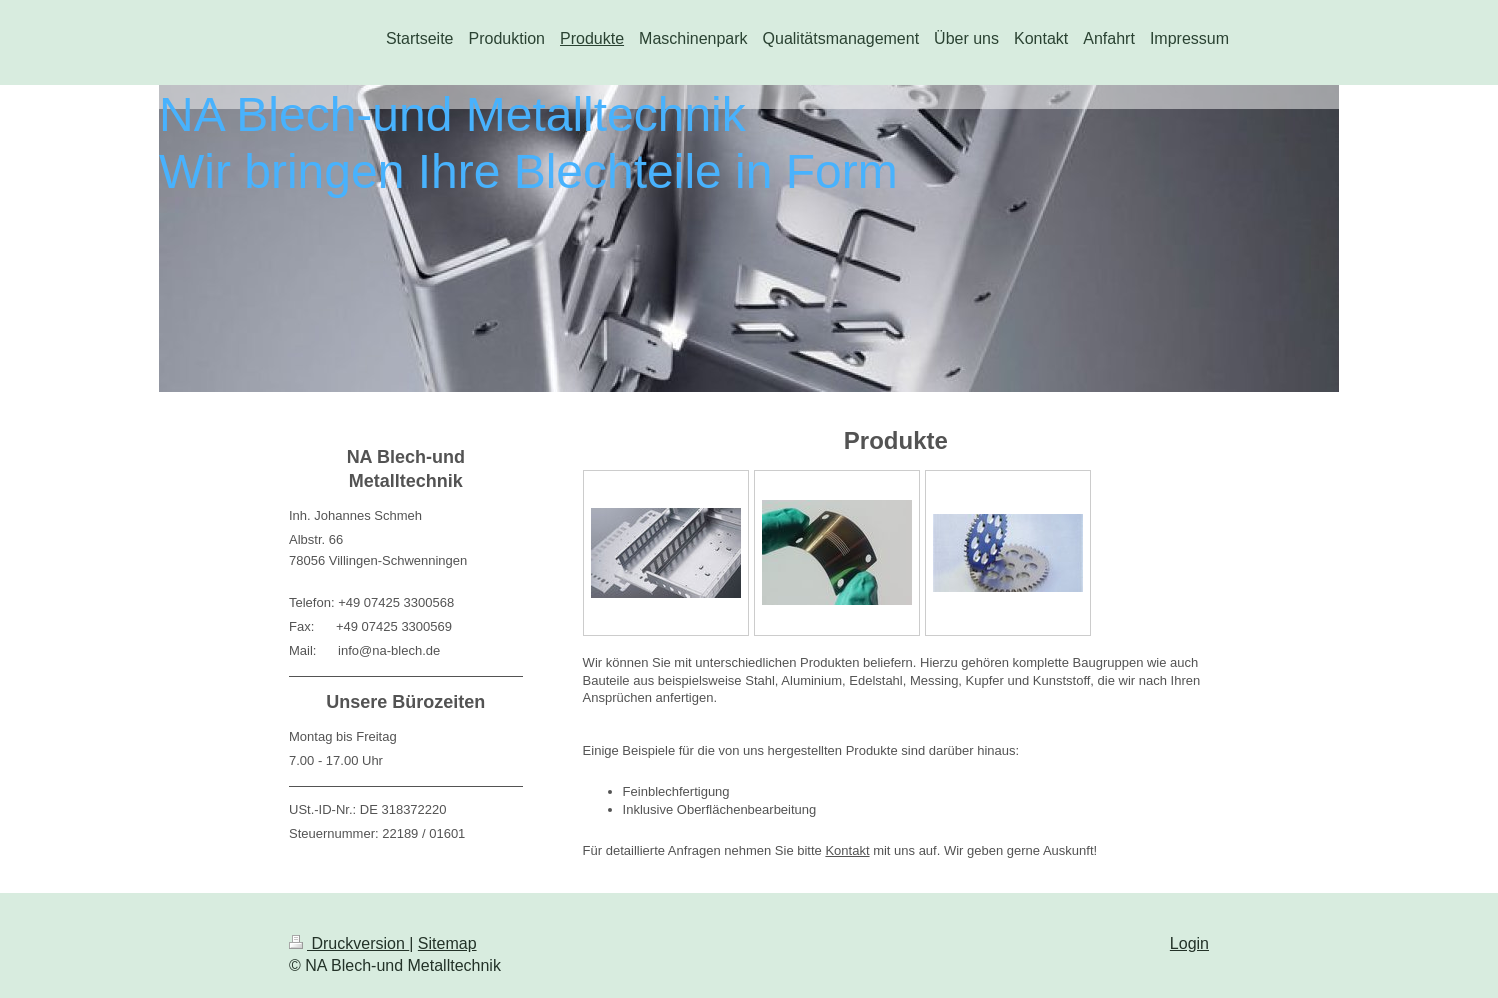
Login (1189, 943)
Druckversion (349, 943)
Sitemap (447, 943)
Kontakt (847, 850)
